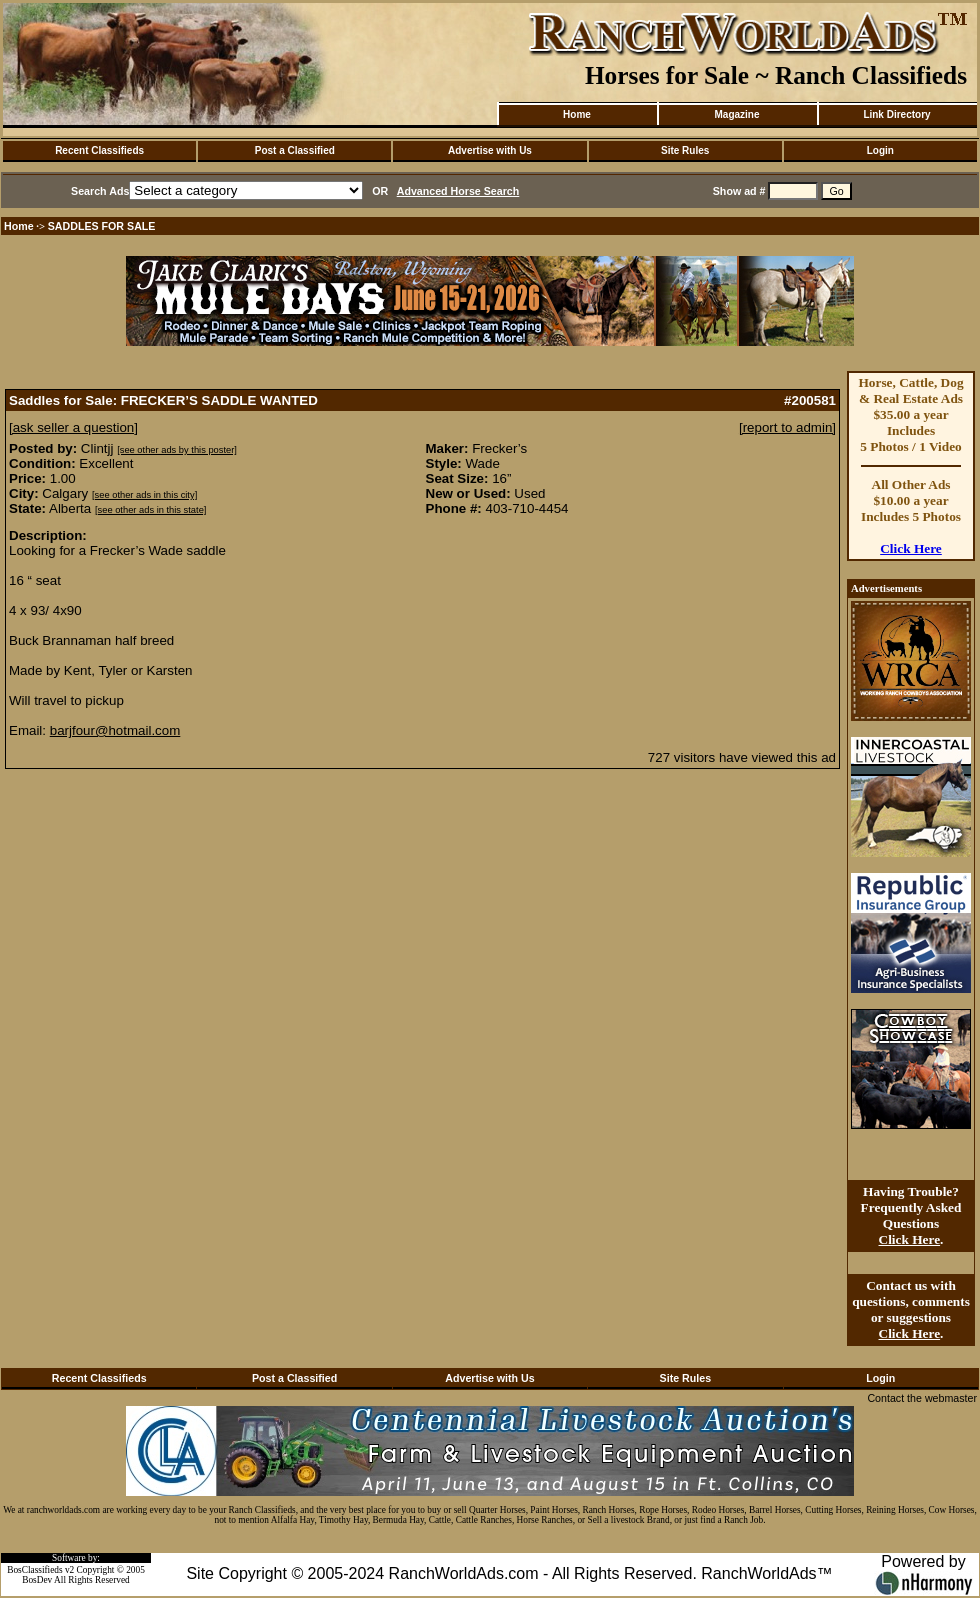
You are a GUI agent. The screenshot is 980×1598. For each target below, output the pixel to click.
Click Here (911, 548)
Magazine (736, 114)
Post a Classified (295, 150)
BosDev (37, 1580)
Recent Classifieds (99, 150)
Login (880, 150)
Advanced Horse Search (458, 191)
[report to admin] (787, 427)
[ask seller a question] (73, 427)
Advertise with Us (490, 150)
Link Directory (896, 114)
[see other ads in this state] (150, 510)
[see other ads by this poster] (177, 450)
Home (577, 114)
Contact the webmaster (922, 1398)
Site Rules (685, 150)
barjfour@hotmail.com (115, 730)
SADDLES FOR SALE (102, 226)
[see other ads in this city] (144, 495)
